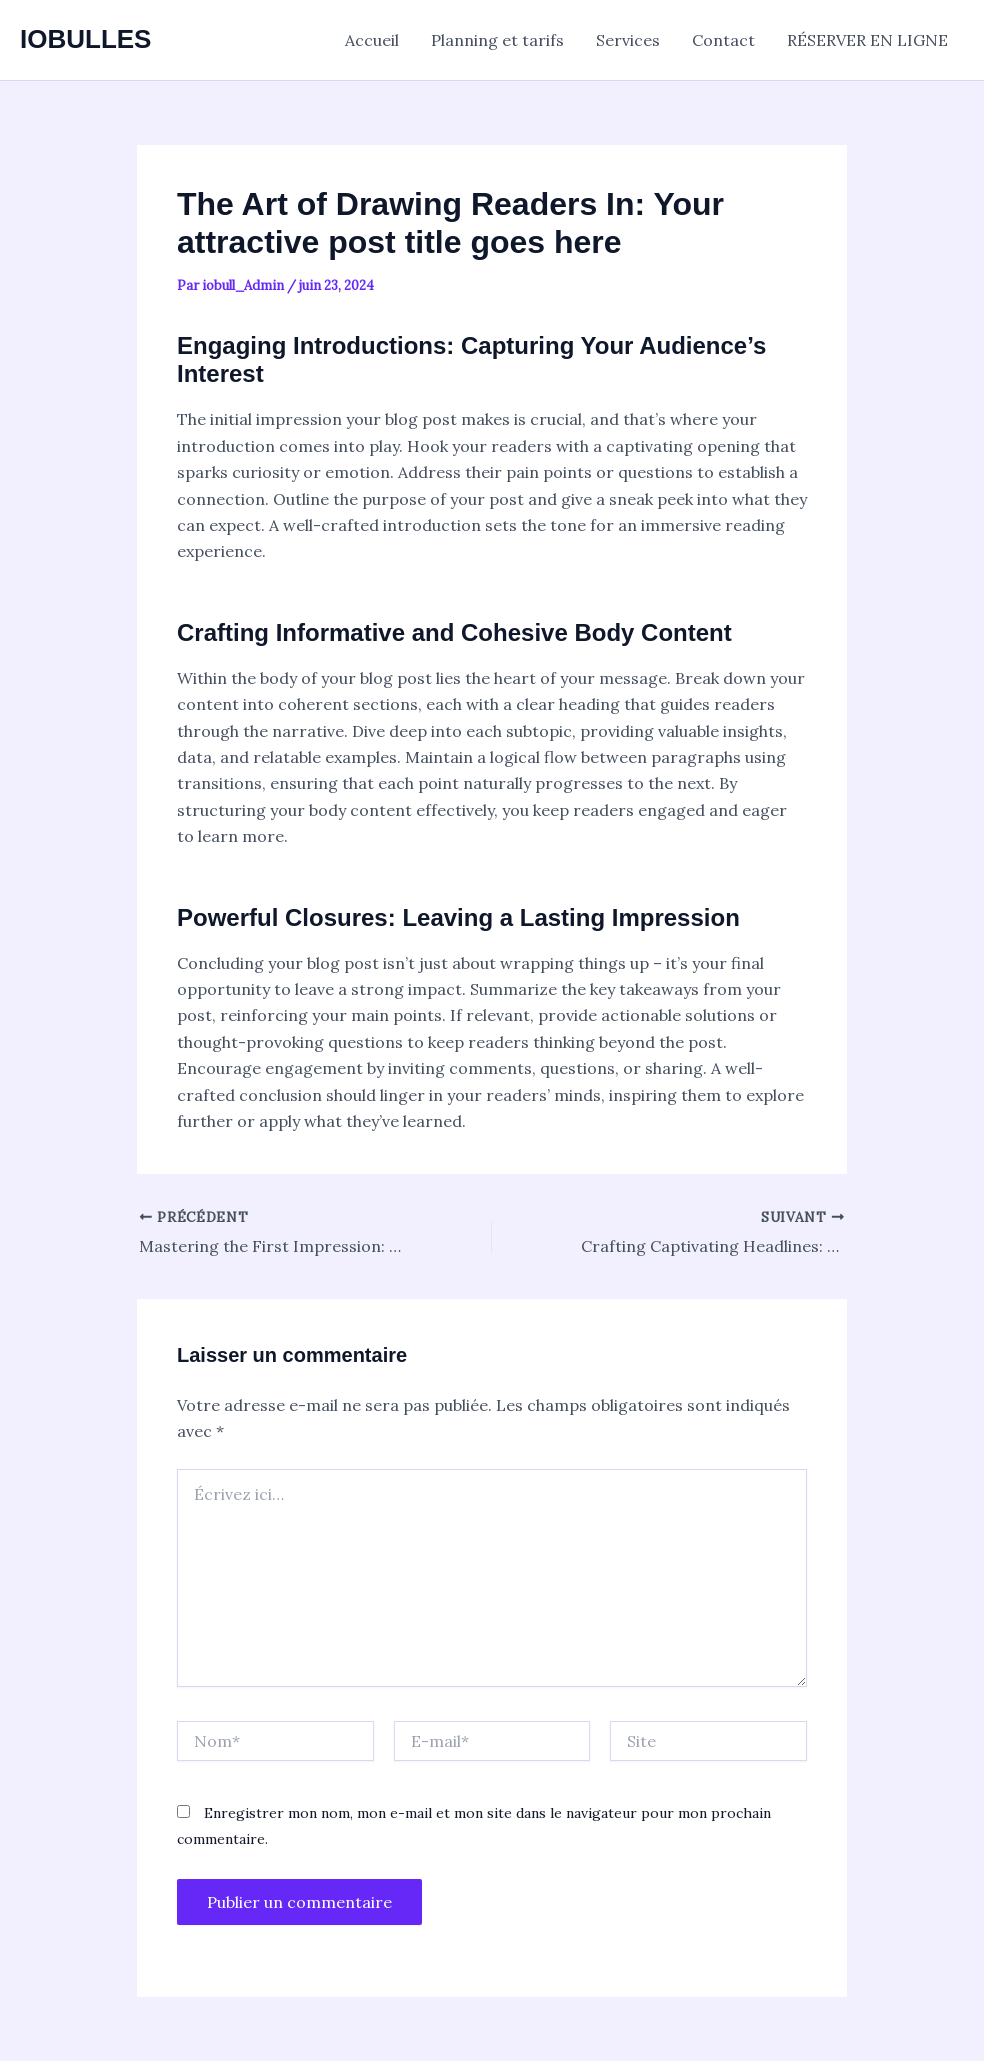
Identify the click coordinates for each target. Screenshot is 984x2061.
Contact (723, 40)
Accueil (372, 40)
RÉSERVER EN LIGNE (867, 40)
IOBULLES (85, 39)
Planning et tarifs (497, 40)
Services (628, 40)
